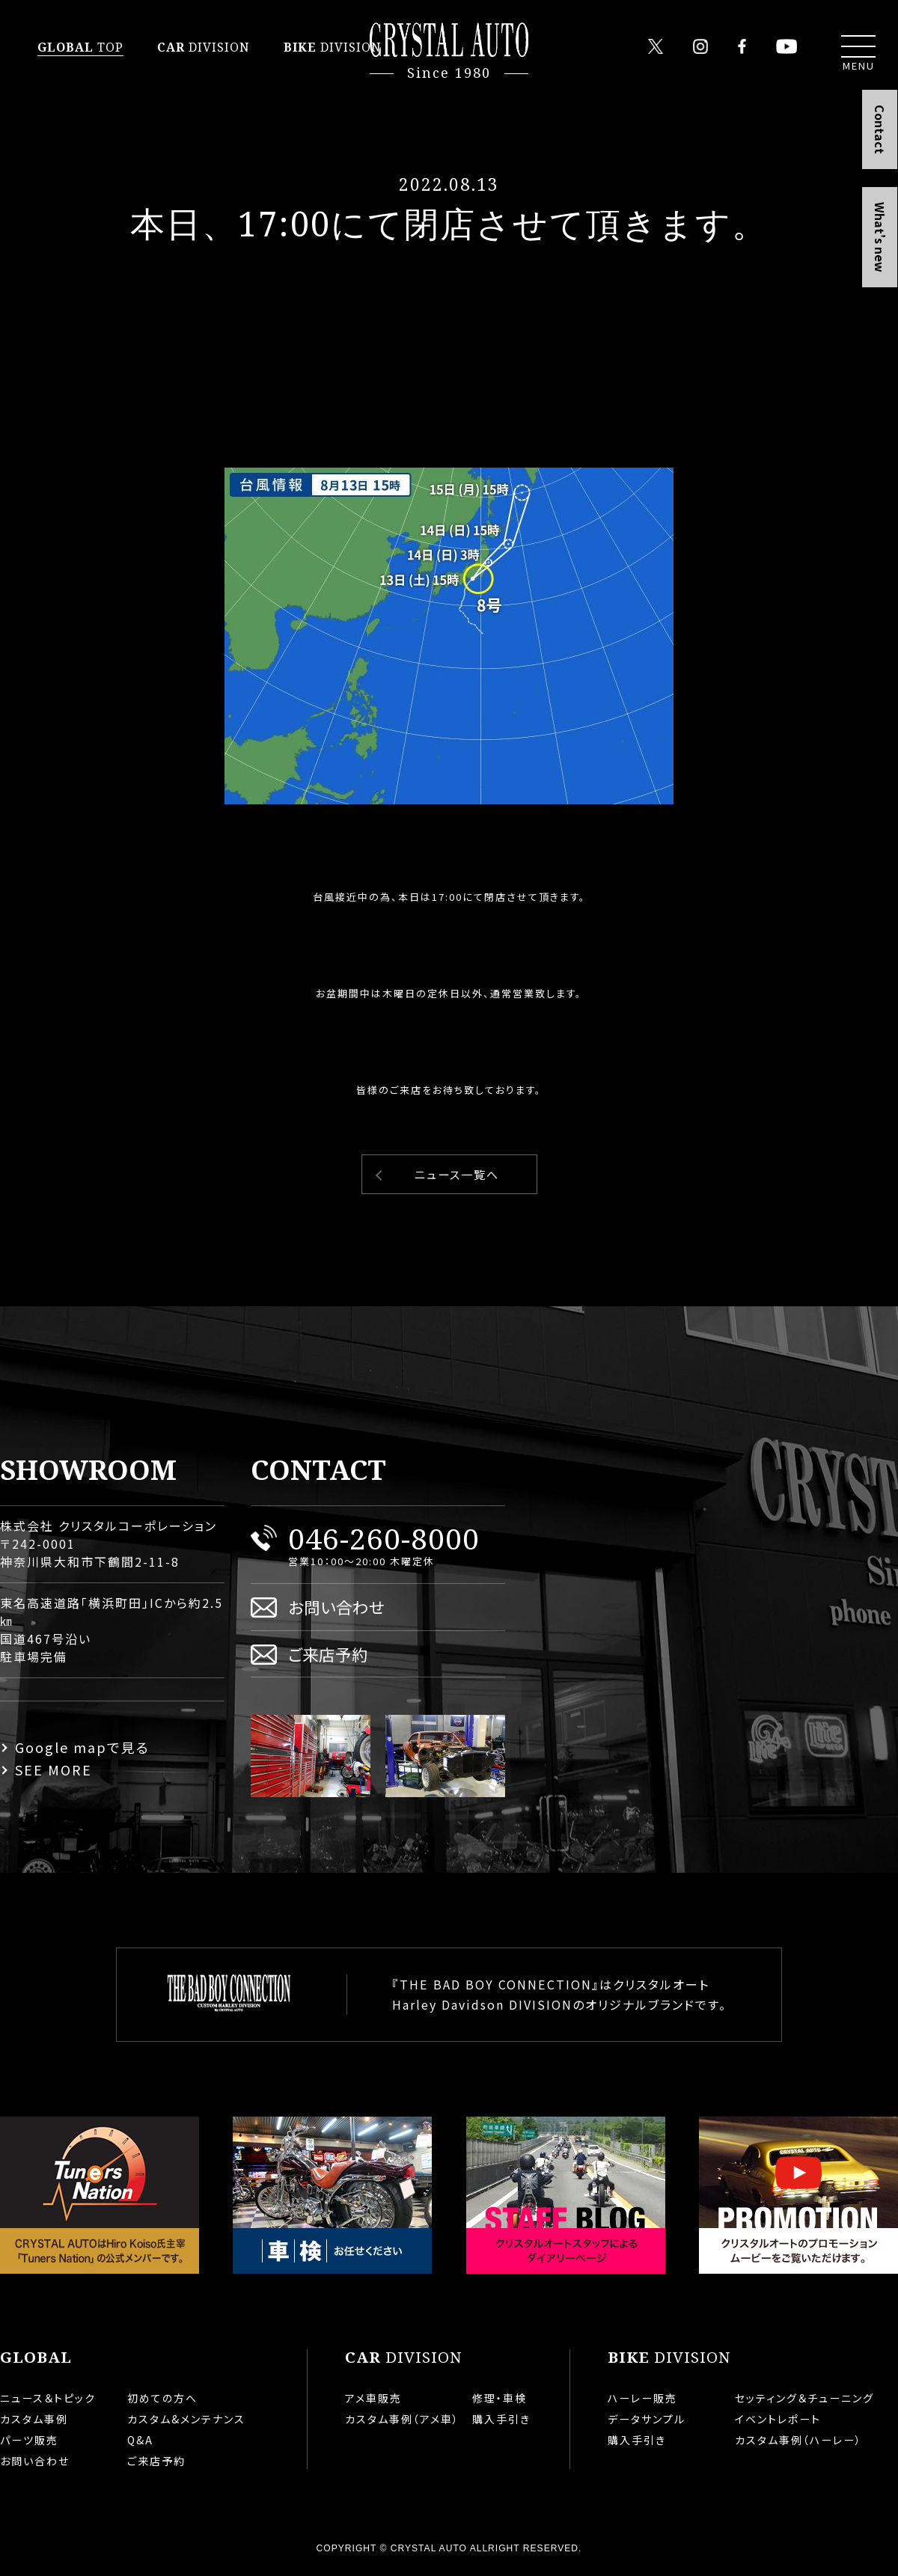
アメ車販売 (373, 2397)
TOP (80, 47)
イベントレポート (778, 2418)
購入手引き (501, 2418)
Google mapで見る (82, 1747)
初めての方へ (162, 2397)
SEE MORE (53, 1769)
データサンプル (646, 2418)
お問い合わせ (336, 1606)
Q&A (140, 2439)
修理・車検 (499, 2397)
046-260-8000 (384, 1538)
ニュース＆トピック (48, 2397)
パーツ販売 (29, 2439)
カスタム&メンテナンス (186, 2418)
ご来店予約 (328, 1653)
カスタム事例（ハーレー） (798, 2439)
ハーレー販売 (642, 2397)
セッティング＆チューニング (804, 2397)
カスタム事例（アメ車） (402, 2418)
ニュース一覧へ (457, 1174)
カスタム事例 (34, 2418)
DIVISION (203, 47)
